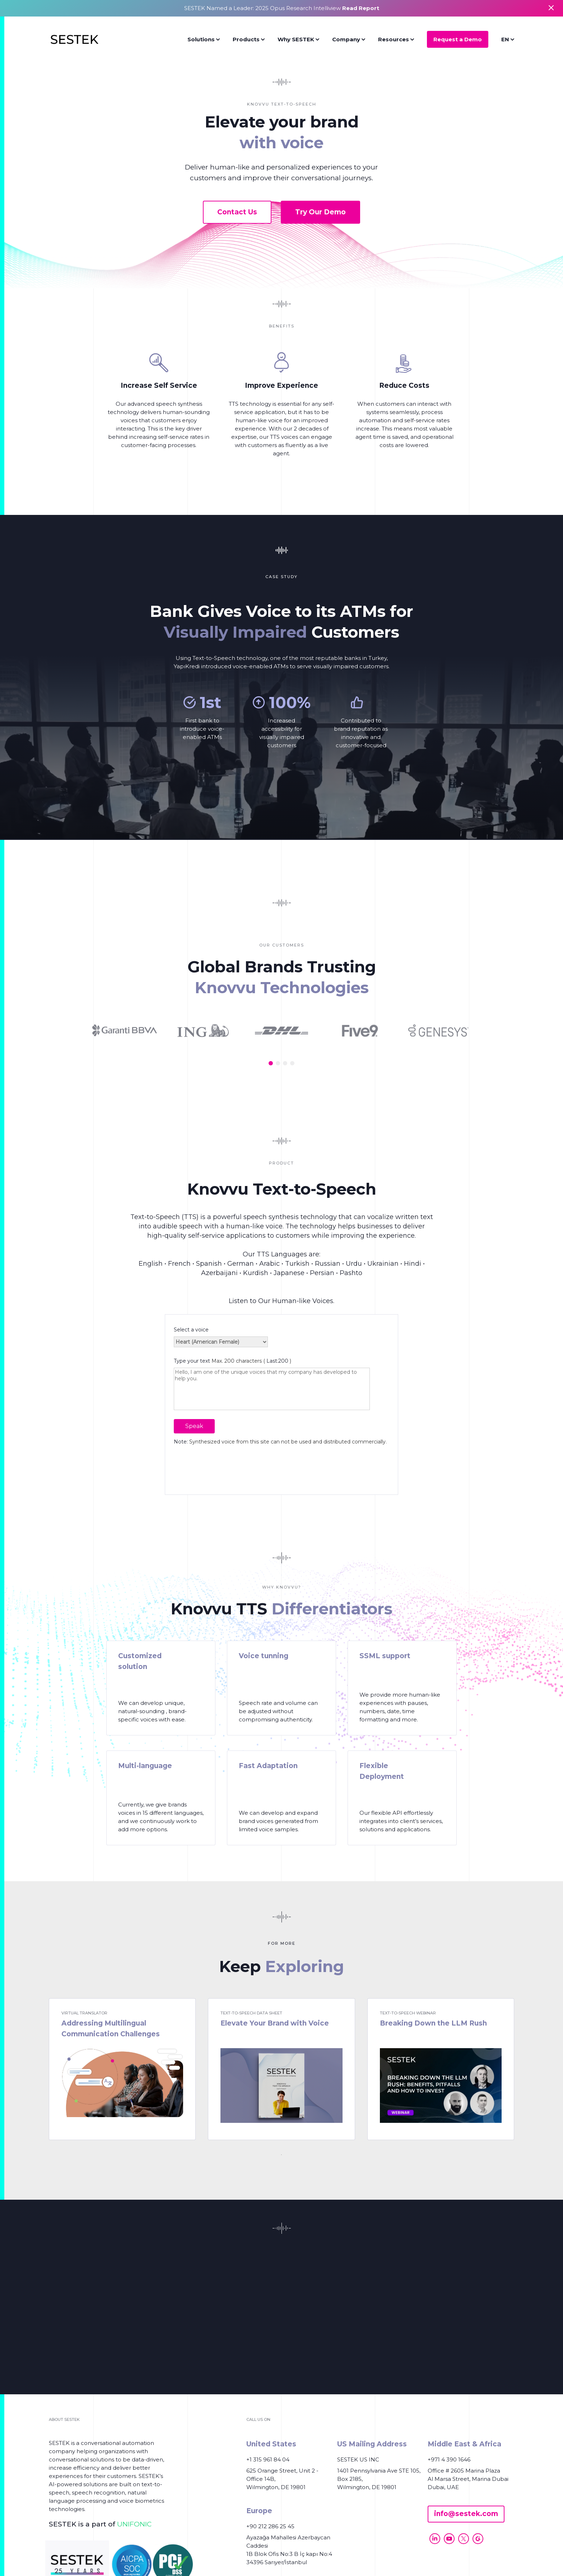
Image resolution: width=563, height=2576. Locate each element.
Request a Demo (457, 39)
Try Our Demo (320, 212)
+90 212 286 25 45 (270, 2526)
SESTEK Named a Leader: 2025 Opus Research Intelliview (281, 8)
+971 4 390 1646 (449, 2459)
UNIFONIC (134, 2524)
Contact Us (237, 212)
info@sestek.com (466, 2514)
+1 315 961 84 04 (267, 2459)
